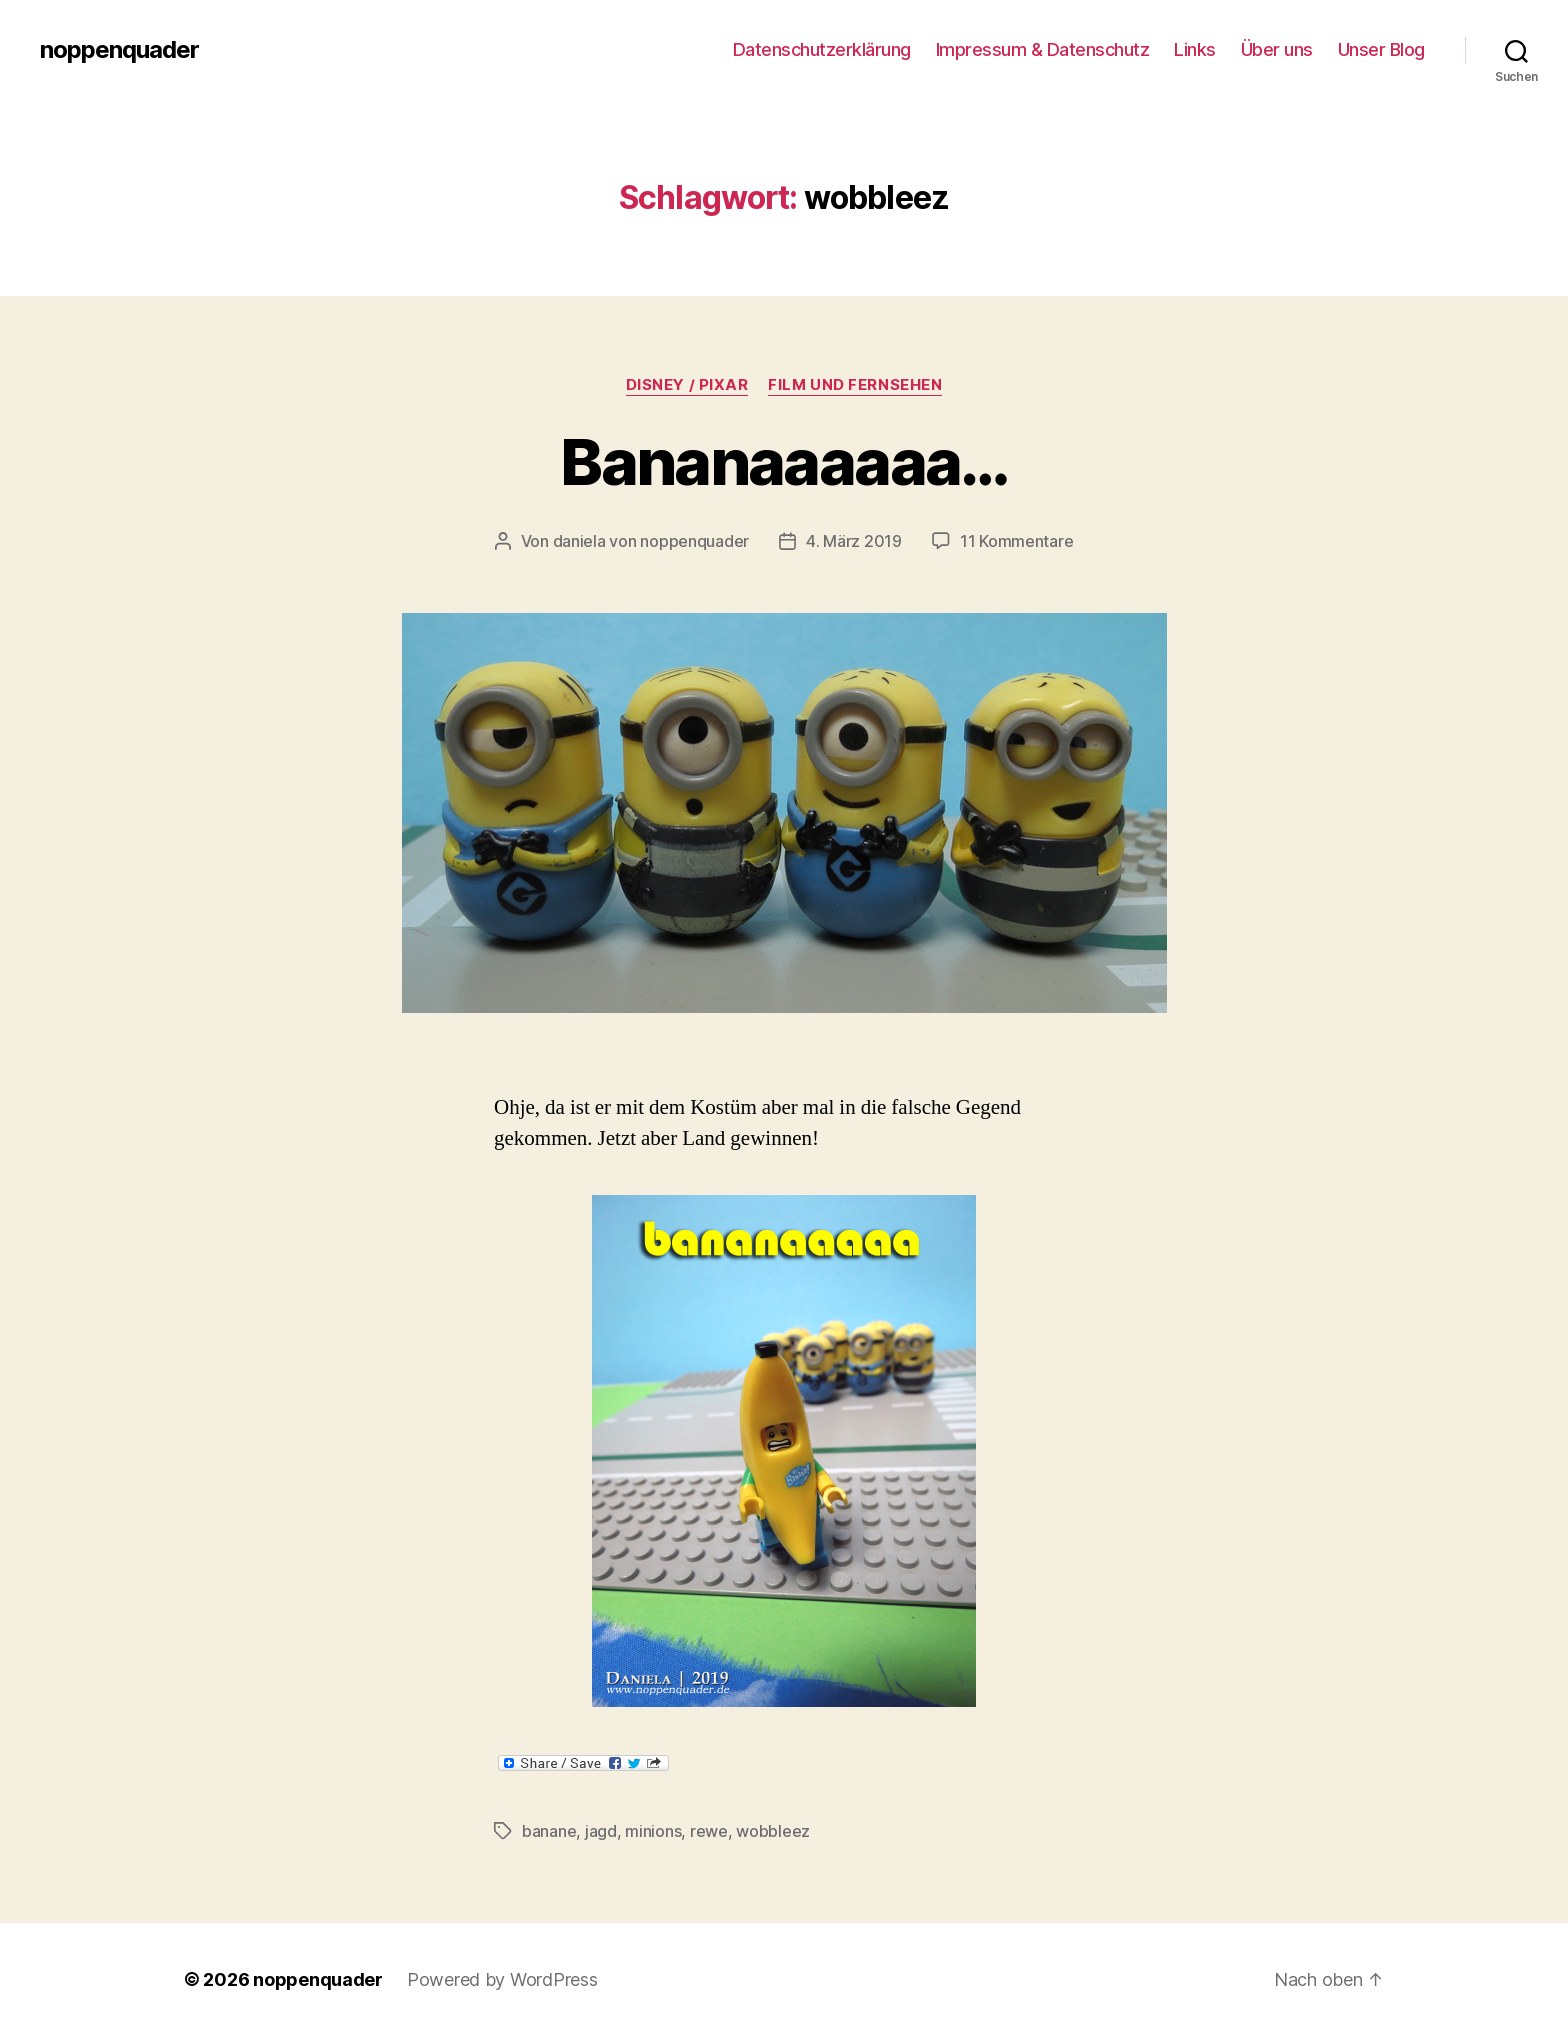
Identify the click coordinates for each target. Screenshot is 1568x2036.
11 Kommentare (1017, 541)
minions (653, 1831)
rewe (709, 1831)
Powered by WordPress (502, 1979)
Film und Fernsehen (855, 385)
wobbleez (773, 1831)
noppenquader (119, 50)
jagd (601, 1831)
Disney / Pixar (687, 385)
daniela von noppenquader (651, 541)
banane (549, 1831)
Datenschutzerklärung (822, 49)
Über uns (1277, 49)
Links (1195, 49)
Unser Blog (1381, 49)
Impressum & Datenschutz (1043, 49)
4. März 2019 (854, 541)
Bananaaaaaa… (783, 461)
